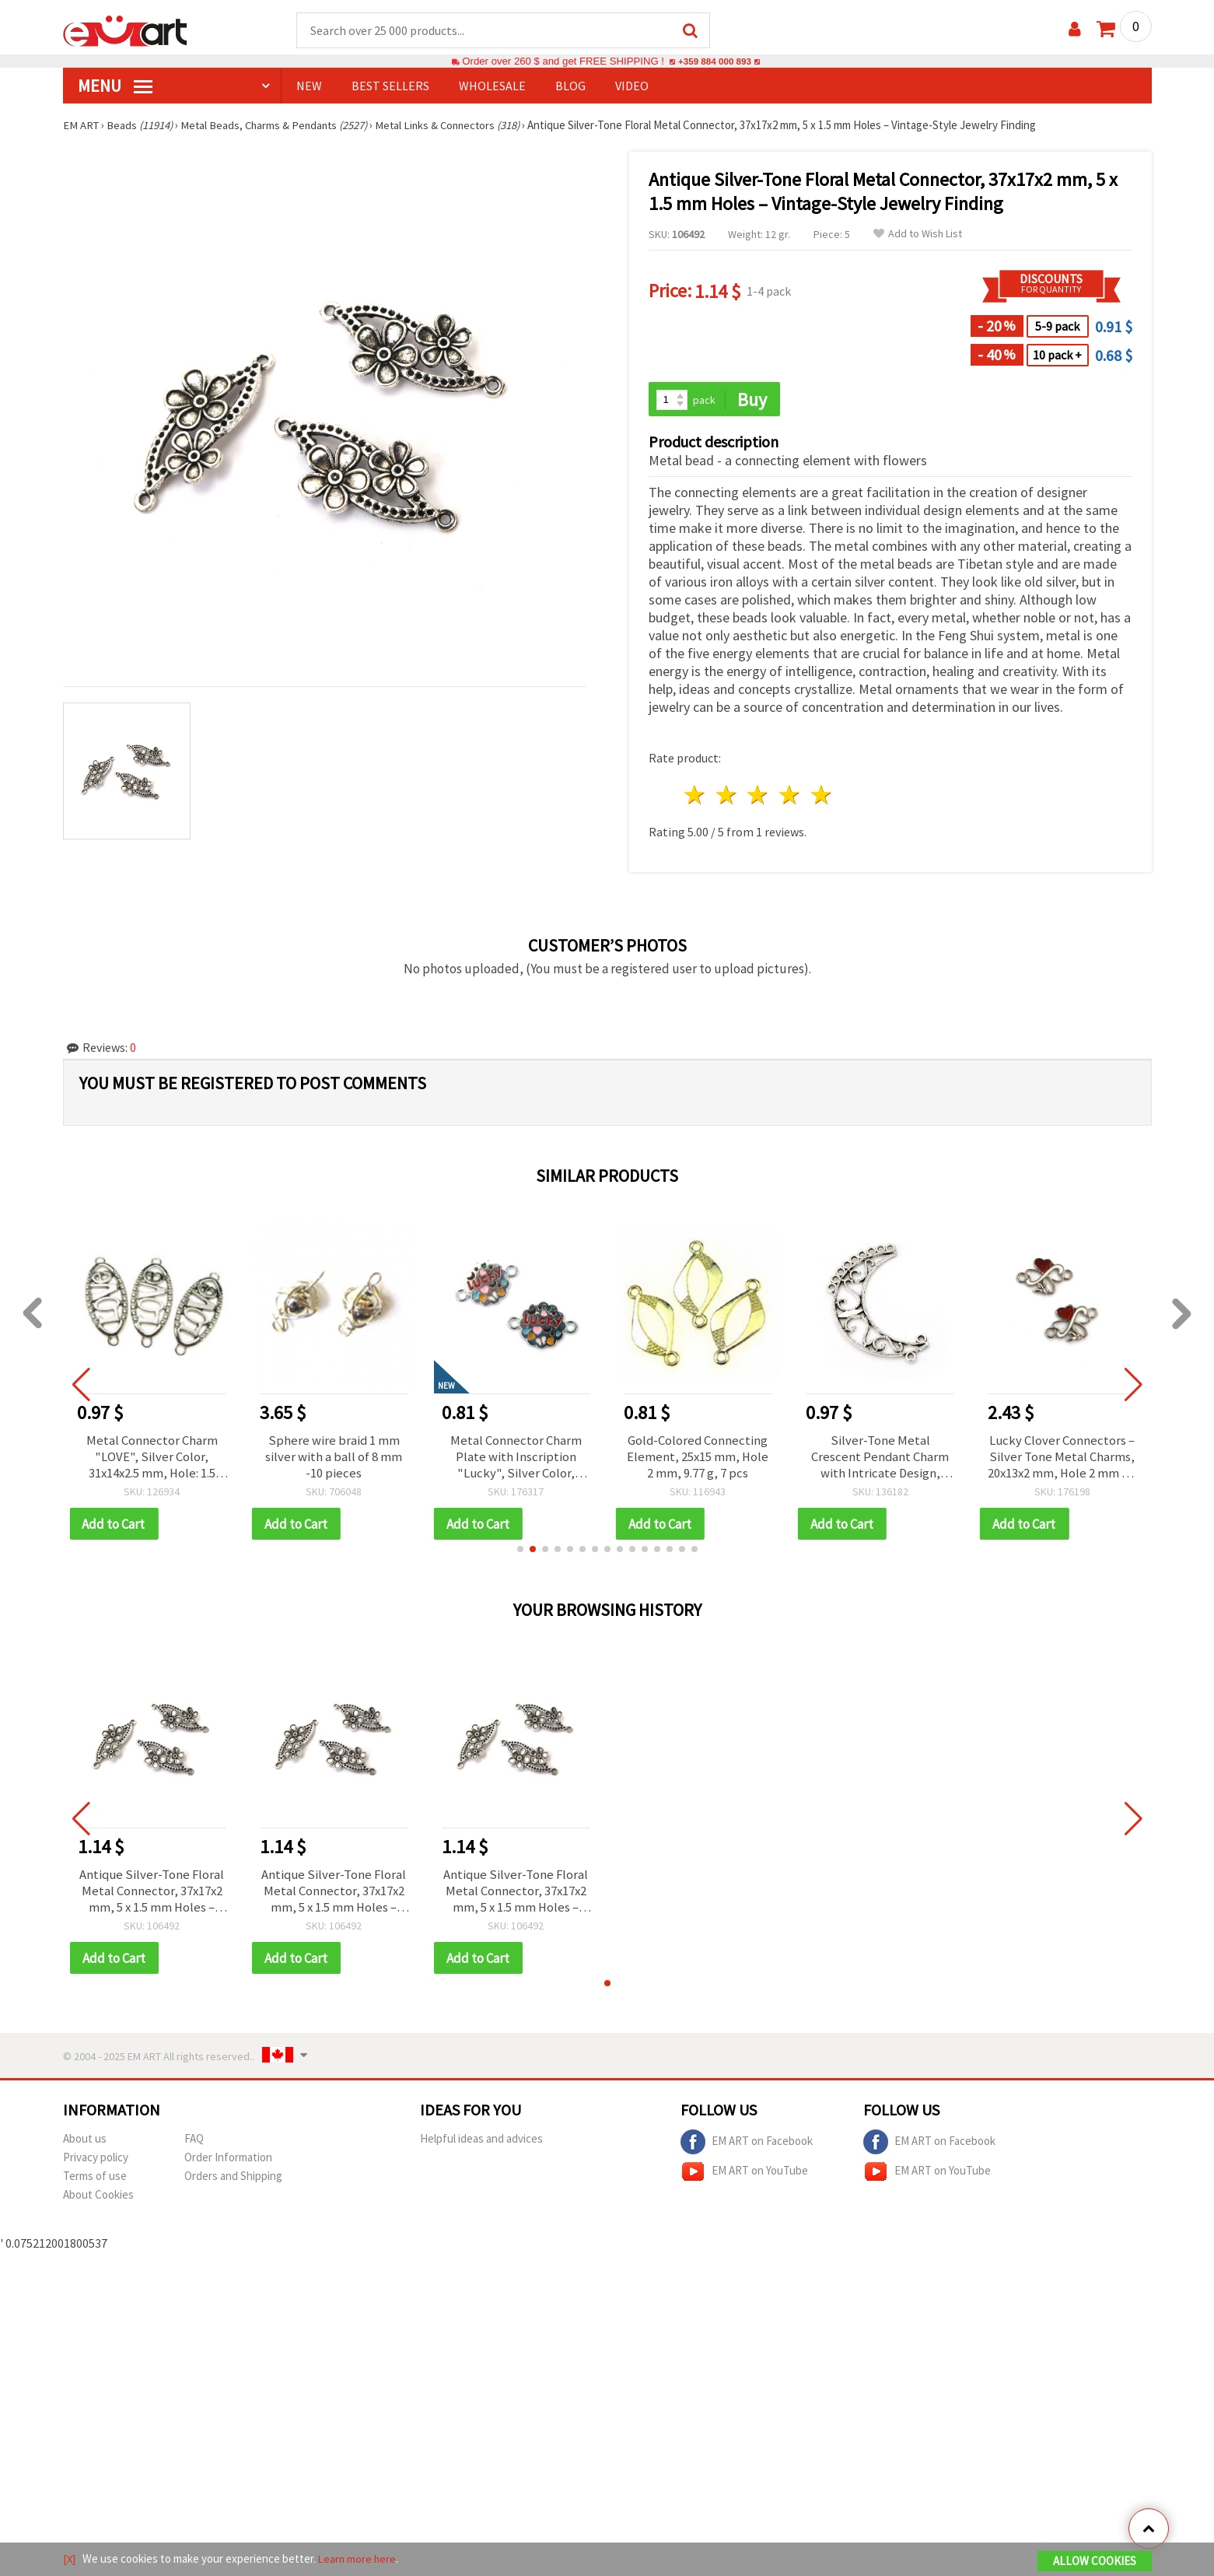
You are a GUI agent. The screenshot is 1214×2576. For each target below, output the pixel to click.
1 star (696, 797)
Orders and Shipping (233, 2183)
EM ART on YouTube (744, 2179)
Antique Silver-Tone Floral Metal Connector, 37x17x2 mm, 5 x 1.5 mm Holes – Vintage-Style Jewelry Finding (152, 1896)
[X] (69, 2559)
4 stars (790, 797)
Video (632, 86)
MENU (115, 86)
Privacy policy (95, 2164)
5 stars (822, 797)
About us (85, 2146)
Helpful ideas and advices (481, 2146)
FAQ (194, 2146)
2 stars (727, 797)
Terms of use (95, 2183)
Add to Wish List (917, 234)
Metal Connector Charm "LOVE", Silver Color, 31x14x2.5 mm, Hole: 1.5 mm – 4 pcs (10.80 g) (152, 1459)
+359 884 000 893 (714, 62)
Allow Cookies (1094, 2561)
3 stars (759, 797)
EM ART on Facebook (746, 2149)
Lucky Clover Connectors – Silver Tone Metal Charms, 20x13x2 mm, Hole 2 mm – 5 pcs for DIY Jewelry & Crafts (1061, 1459)
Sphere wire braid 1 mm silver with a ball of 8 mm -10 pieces (333, 1459)
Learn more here (359, 2559)
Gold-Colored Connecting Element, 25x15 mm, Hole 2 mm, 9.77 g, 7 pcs (697, 1459)
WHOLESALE (492, 86)
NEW (309, 86)
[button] (520, 1554)
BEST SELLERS (390, 86)
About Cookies (98, 2202)
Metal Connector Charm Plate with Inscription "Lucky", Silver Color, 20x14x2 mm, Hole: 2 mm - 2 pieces (515, 1459)
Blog (570, 86)
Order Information (228, 2164)
